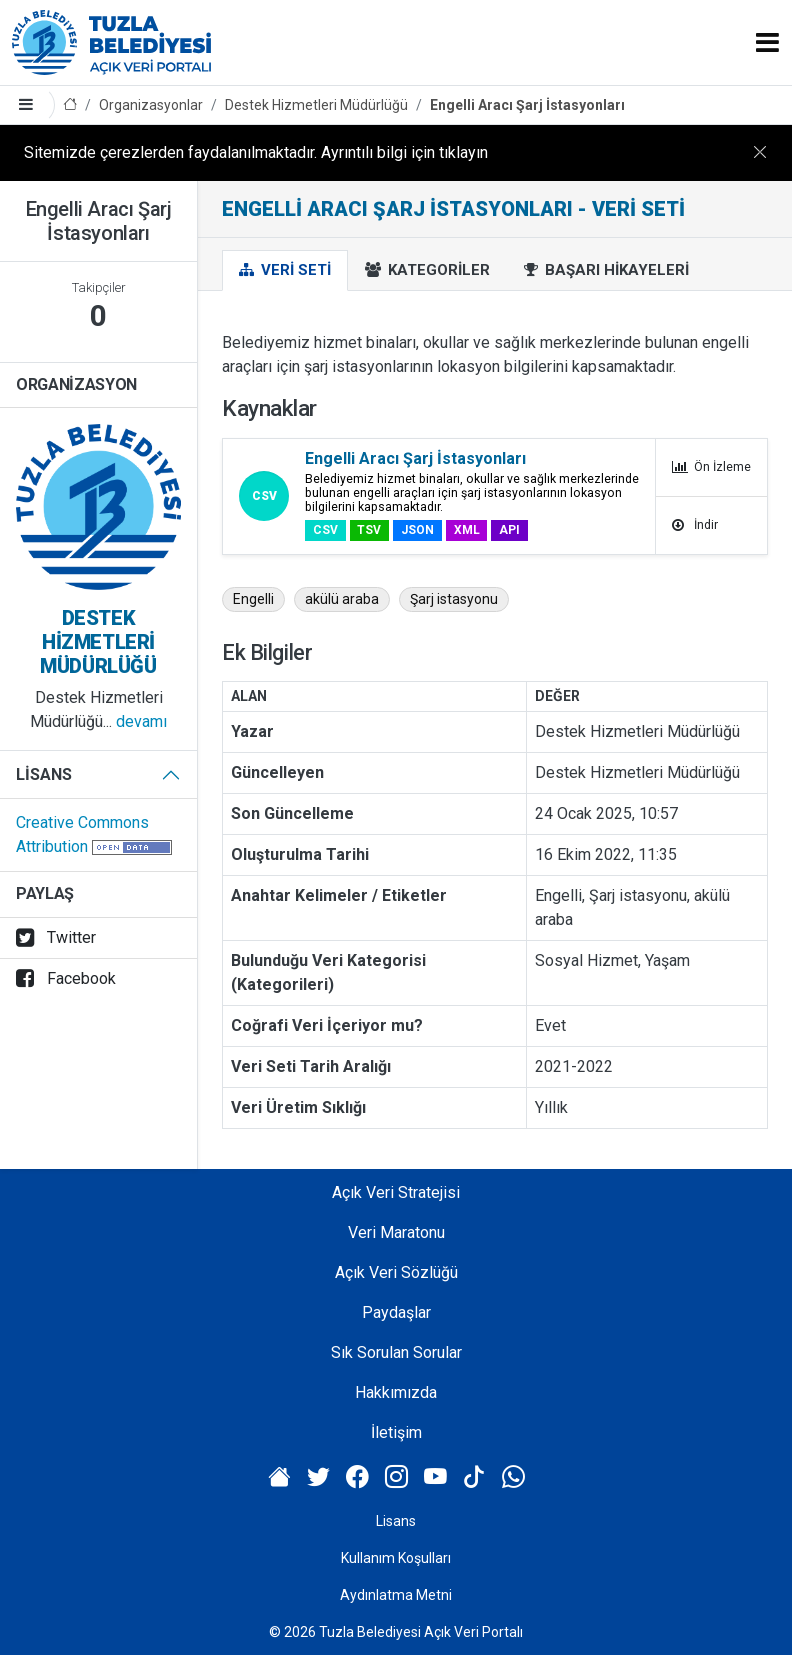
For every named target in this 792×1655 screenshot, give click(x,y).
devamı (141, 721)
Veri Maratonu (396, 1232)
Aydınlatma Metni (396, 1595)
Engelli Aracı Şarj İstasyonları (527, 105)
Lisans (44, 774)
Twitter (56, 937)
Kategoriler (427, 270)
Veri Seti (285, 270)
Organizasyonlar (151, 105)
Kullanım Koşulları (396, 1558)
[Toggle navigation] (767, 42)
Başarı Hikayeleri (606, 270)
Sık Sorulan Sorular (396, 1352)
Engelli (253, 599)
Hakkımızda (396, 1392)
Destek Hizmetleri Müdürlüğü (316, 105)
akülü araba (342, 599)
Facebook (66, 978)
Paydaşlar (396, 1312)
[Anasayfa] (70, 105)
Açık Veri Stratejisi (396, 1192)
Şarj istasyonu (454, 599)
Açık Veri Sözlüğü (396, 1272)
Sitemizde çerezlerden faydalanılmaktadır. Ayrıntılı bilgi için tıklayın (256, 152)
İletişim (396, 1432)
